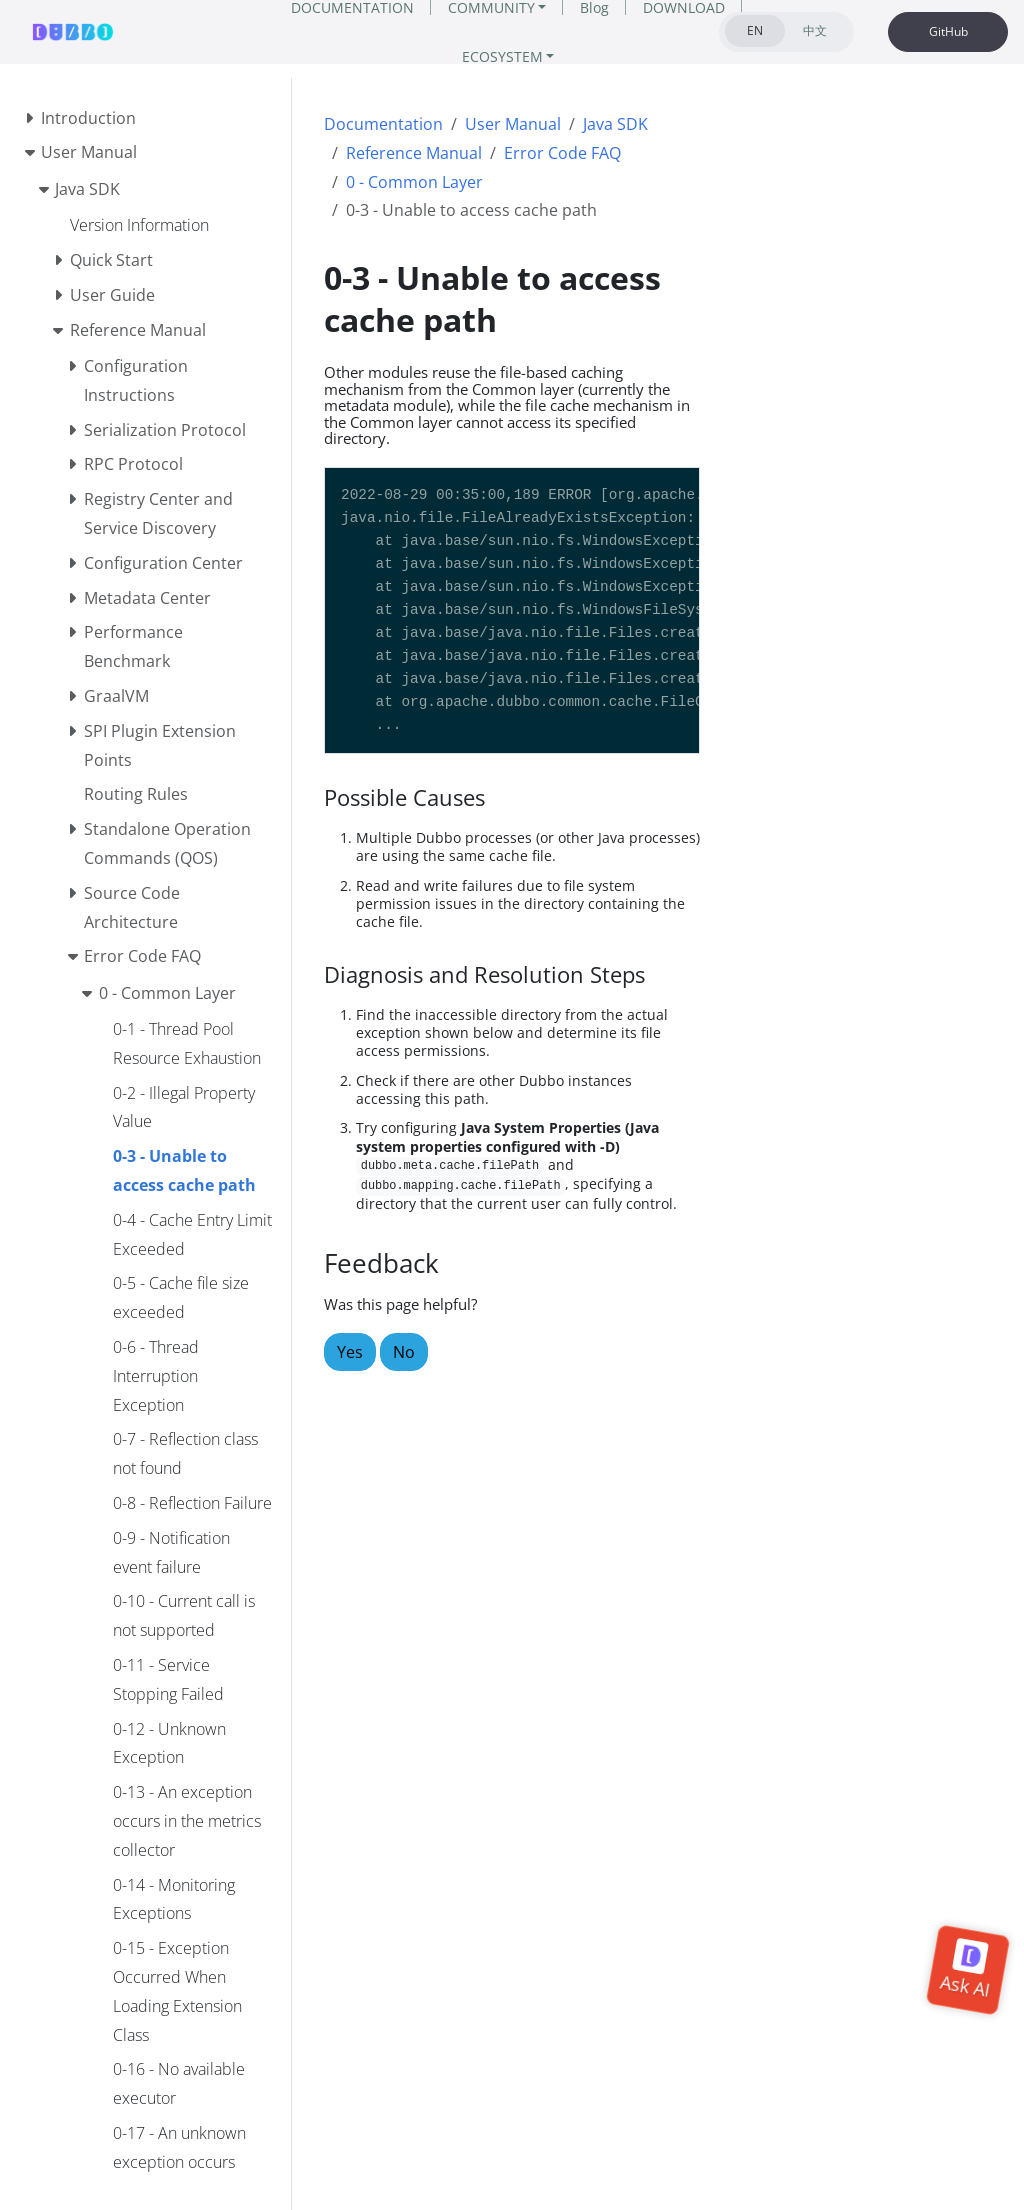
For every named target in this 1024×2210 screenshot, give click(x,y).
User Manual (513, 124)
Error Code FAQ (562, 153)
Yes (350, 1352)
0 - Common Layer (414, 182)
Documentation (383, 124)
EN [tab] (755, 30)
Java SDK (615, 124)
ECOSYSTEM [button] (502, 56)
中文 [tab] (815, 30)
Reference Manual (414, 153)
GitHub (948, 31)
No (404, 1352)
